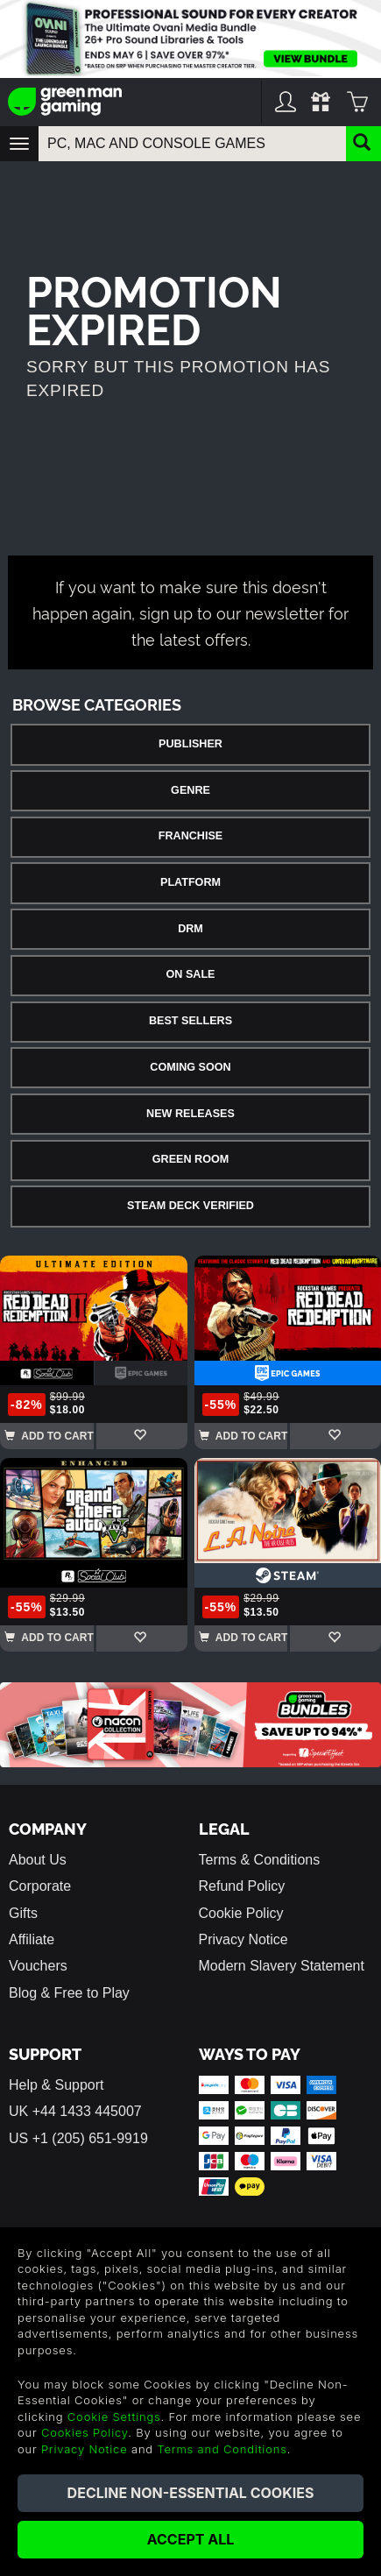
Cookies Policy (84, 2432)
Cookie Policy (241, 1913)
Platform (190, 882)
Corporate (40, 1886)
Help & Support (56, 2084)
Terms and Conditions (221, 2449)
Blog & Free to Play (69, 1992)
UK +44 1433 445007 (75, 2111)
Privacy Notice (243, 1939)
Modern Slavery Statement (281, 1965)
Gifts (23, 1913)
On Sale (190, 974)
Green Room (190, 1159)
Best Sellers (190, 1021)
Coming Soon (190, 1067)
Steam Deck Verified (190, 1206)
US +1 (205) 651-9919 (78, 2138)
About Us (38, 1859)
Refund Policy (242, 1886)
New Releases (190, 1114)
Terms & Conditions (260, 1859)
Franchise (190, 836)
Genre (190, 790)
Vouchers (38, 1965)
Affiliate (31, 1939)
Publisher (190, 744)
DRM (190, 929)
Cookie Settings (114, 2417)
